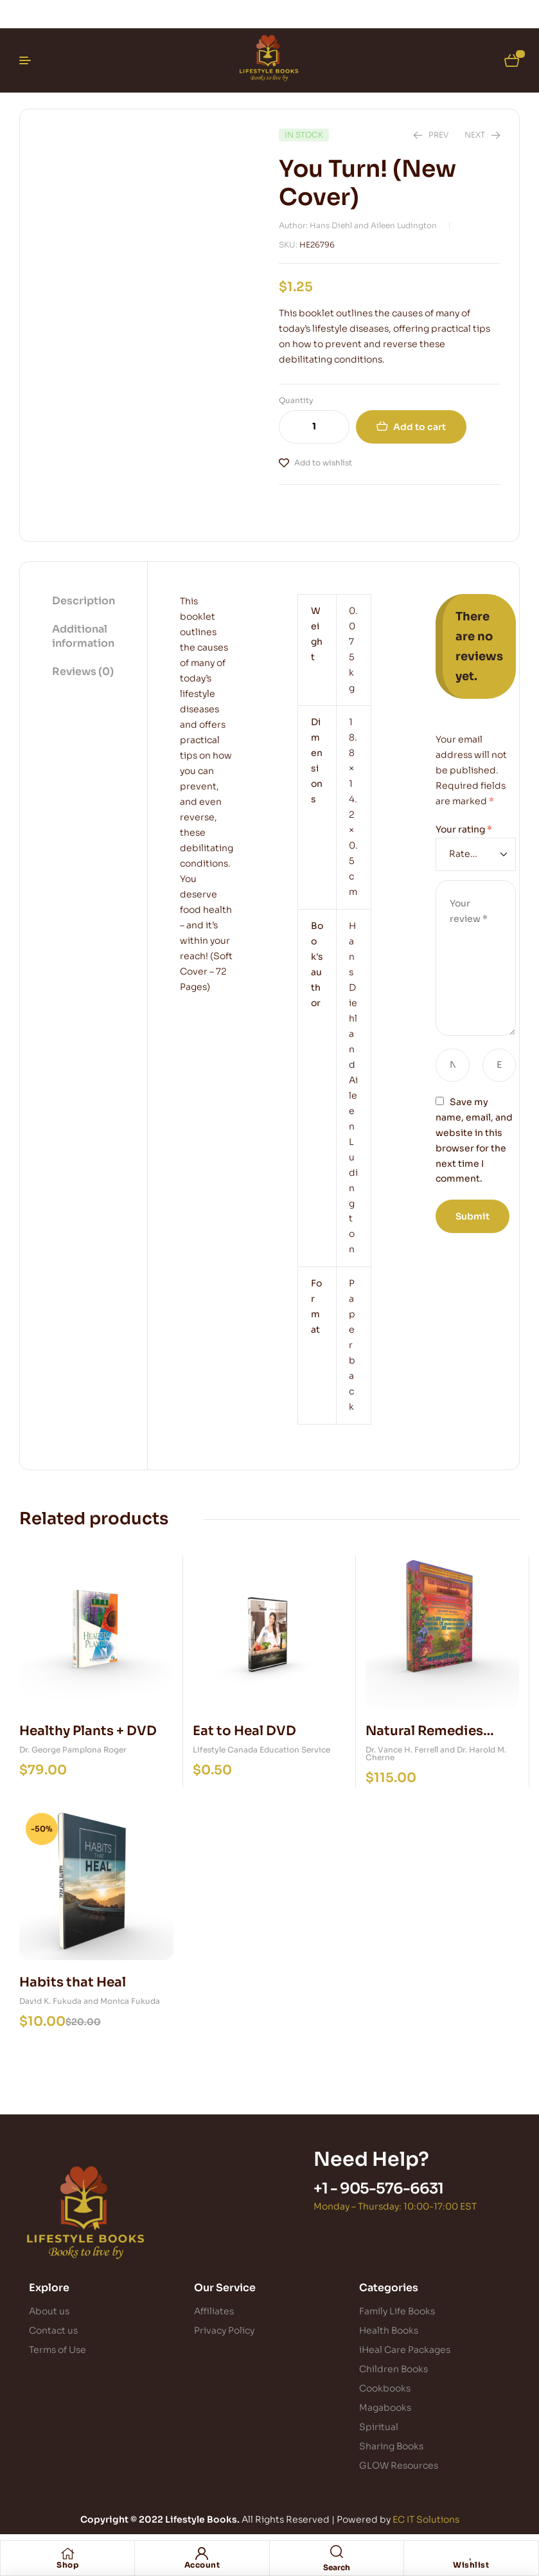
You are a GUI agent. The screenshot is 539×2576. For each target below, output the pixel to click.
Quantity (296, 400)
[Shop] (67, 2553)
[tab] (83, 601)
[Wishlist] (470, 2553)
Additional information (83, 636)
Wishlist (471, 2565)
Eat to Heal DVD (244, 1731)
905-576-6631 (391, 2188)
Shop (67, 2565)
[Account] (201, 2553)
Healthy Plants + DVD (88, 1731)
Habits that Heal (72, 1982)
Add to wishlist (323, 462)
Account (202, 2565)
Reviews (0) (83, 671)
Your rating (464, 829)
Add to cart (419, 427)
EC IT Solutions (426, 2519)
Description (83, 601)
